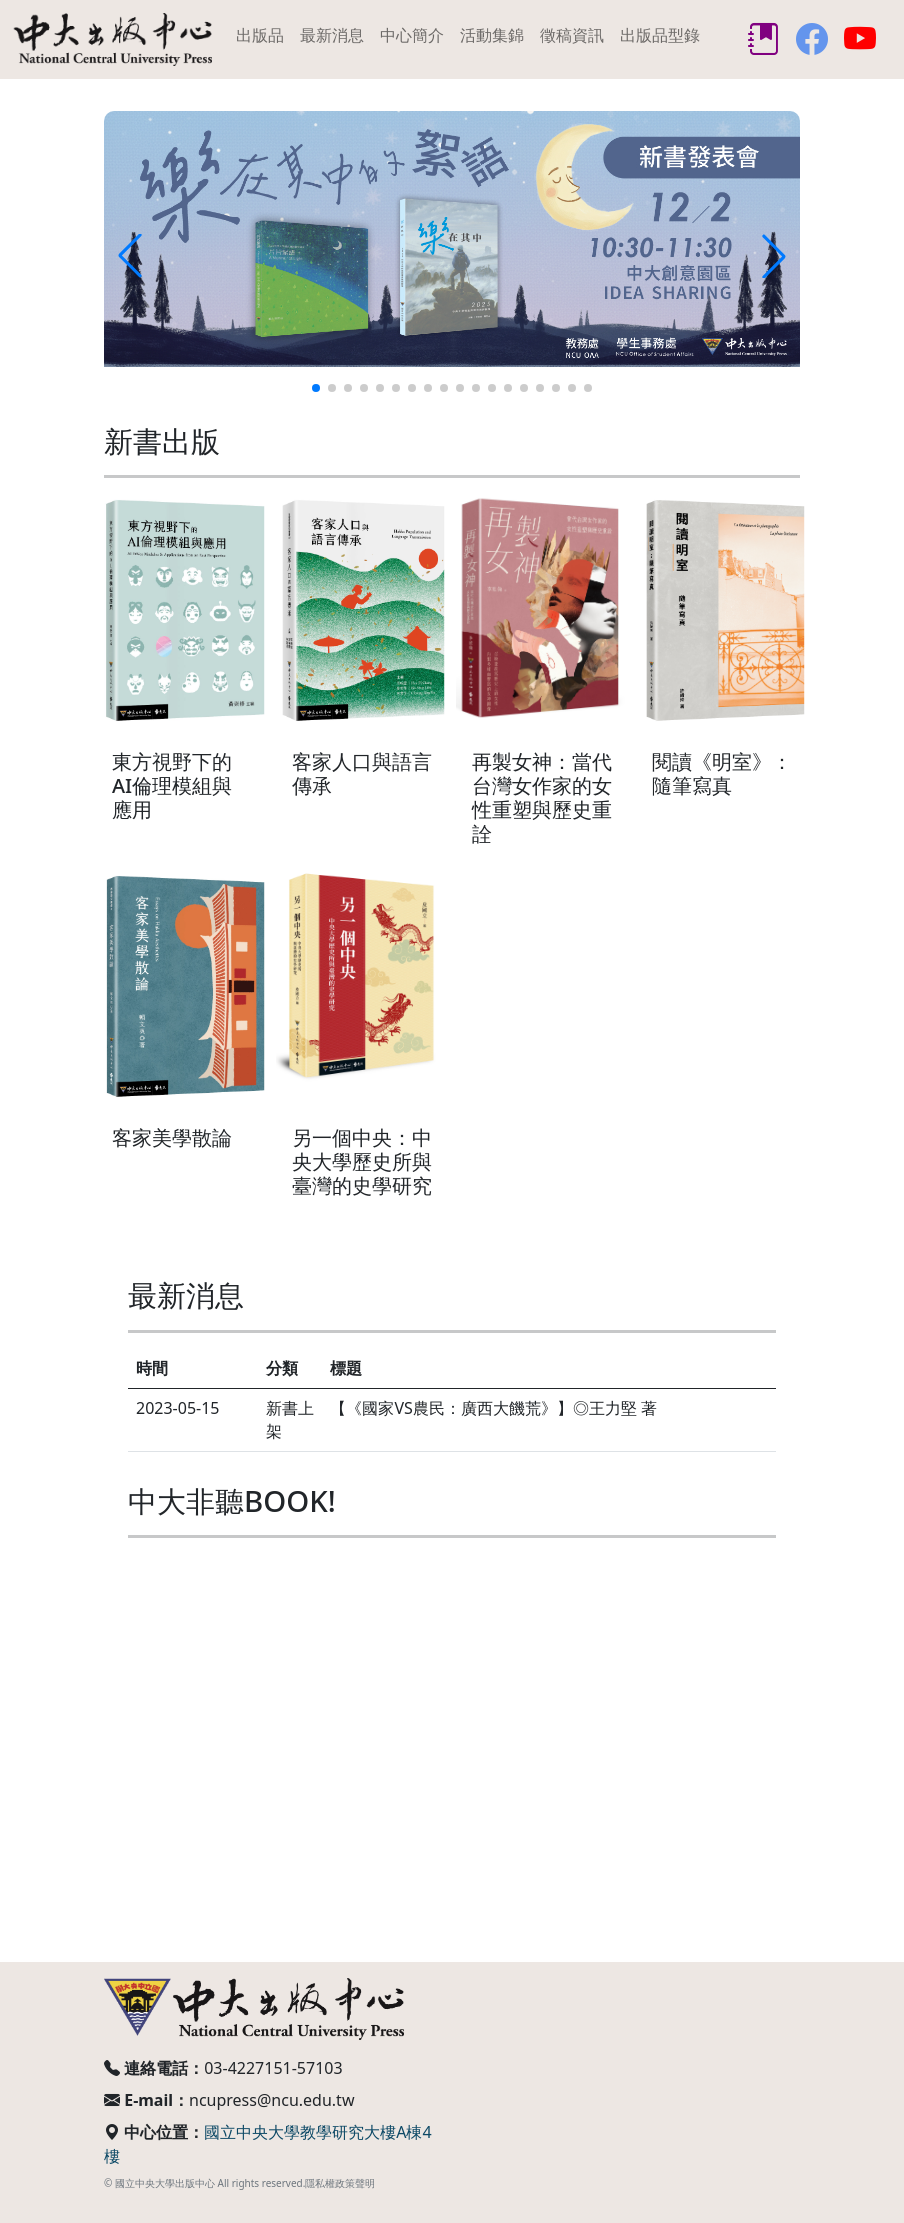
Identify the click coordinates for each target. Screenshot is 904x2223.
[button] (316, 388)
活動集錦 (492, 35)
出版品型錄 (660, 35)
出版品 (260, 35)
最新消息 (332, 35)
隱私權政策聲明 (340, 2183)
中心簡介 (412, 35)
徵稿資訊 (572, 35)
